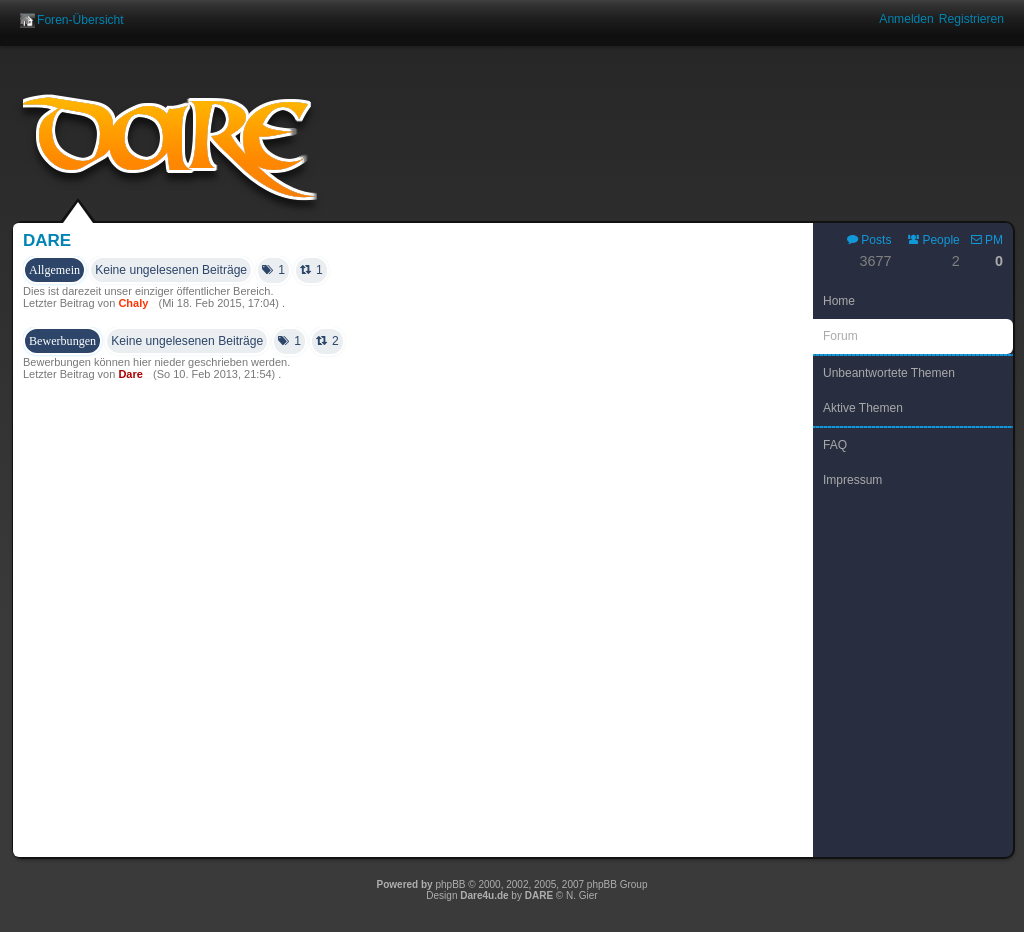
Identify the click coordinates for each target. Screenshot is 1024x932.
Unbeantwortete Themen (889, 373)
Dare (47, 240)
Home (839, 301)
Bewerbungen (62, 341)
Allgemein (54, 270)
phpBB (450, 884)
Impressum (852, 480)
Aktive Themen (863, 408)
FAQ (835, 445)
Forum (840, 336)
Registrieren (971, 19)
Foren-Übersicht (80, 20)
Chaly (133, 303)
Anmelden (906, 19)
